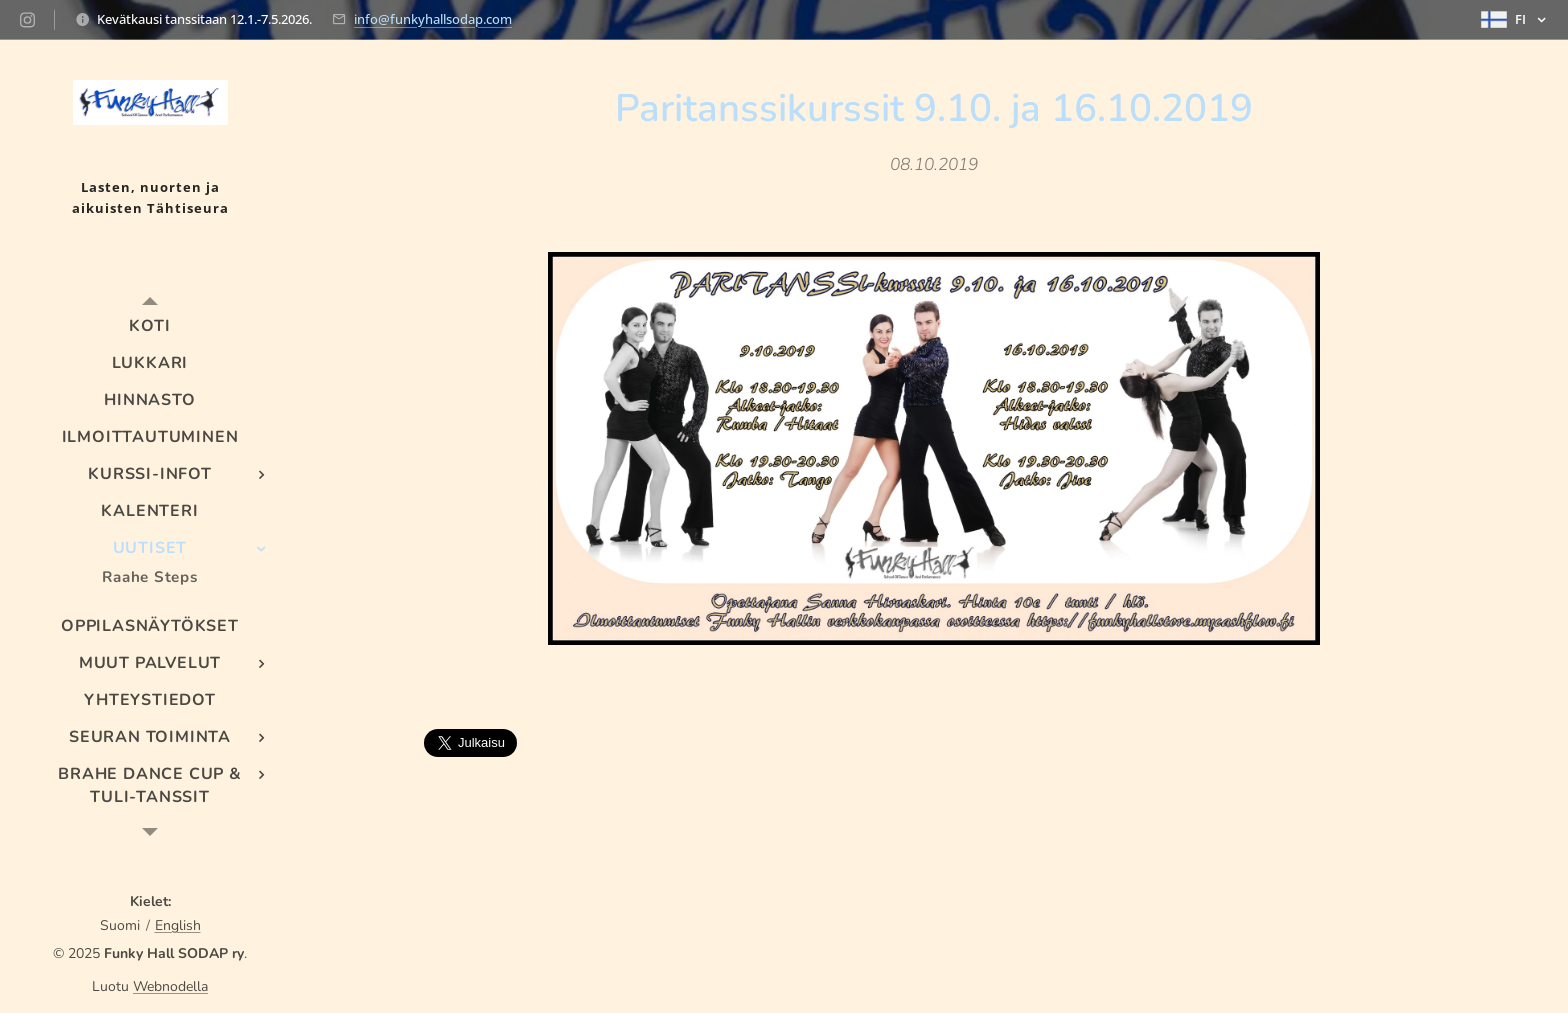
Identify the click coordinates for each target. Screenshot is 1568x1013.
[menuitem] (150, 326)
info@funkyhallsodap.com (433, 19)
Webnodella (170, 986)
